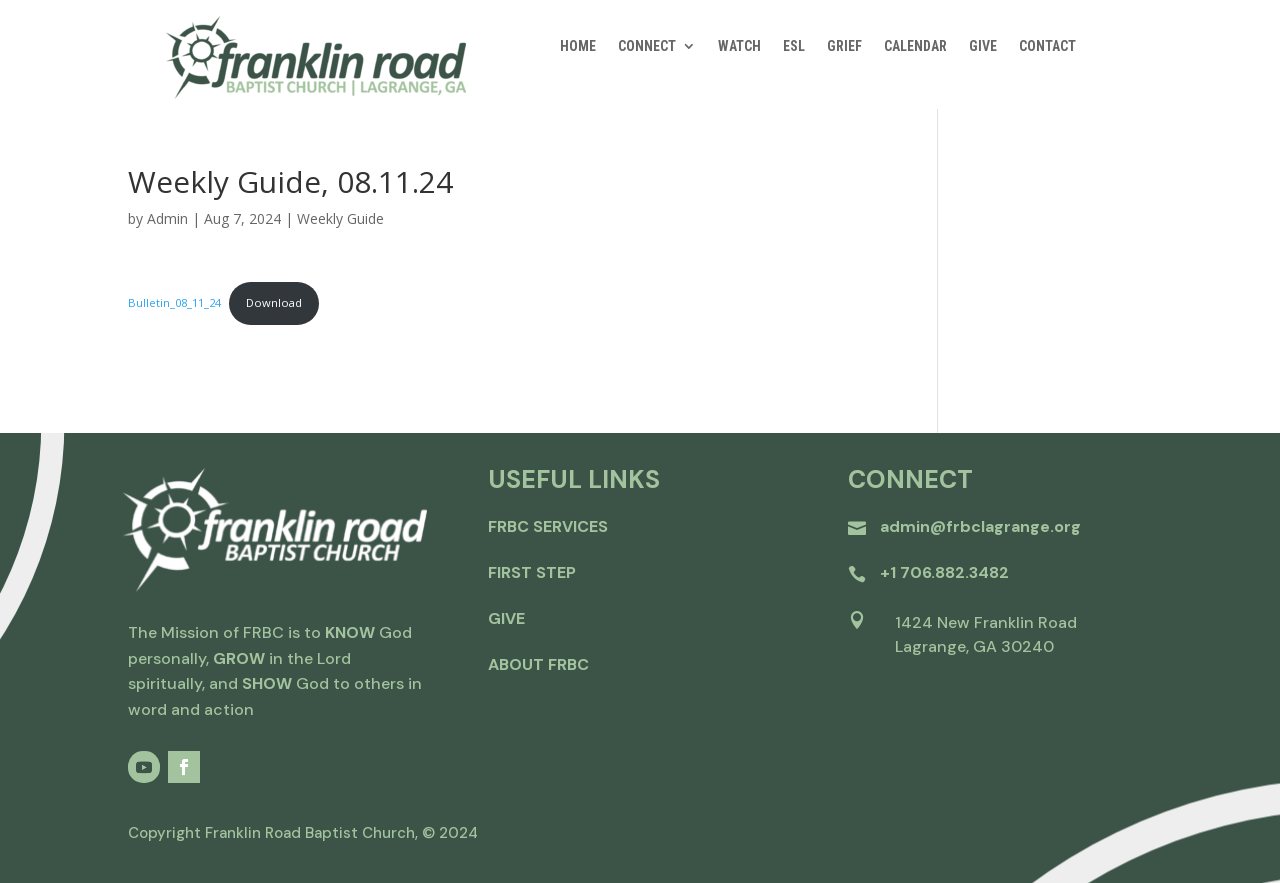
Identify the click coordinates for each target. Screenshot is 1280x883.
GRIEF (844, 46)
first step (532, 572)
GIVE (983, 46)
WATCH (739, 46)
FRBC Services (548, 526)
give (506, 618)
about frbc (538, 664)
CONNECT (647, 46)
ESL (794, 46)
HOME (578, 46)
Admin (167, 218)
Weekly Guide (340, 218)
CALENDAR (915, 46)
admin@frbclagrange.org (980, 526)
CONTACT (1047, 46)
